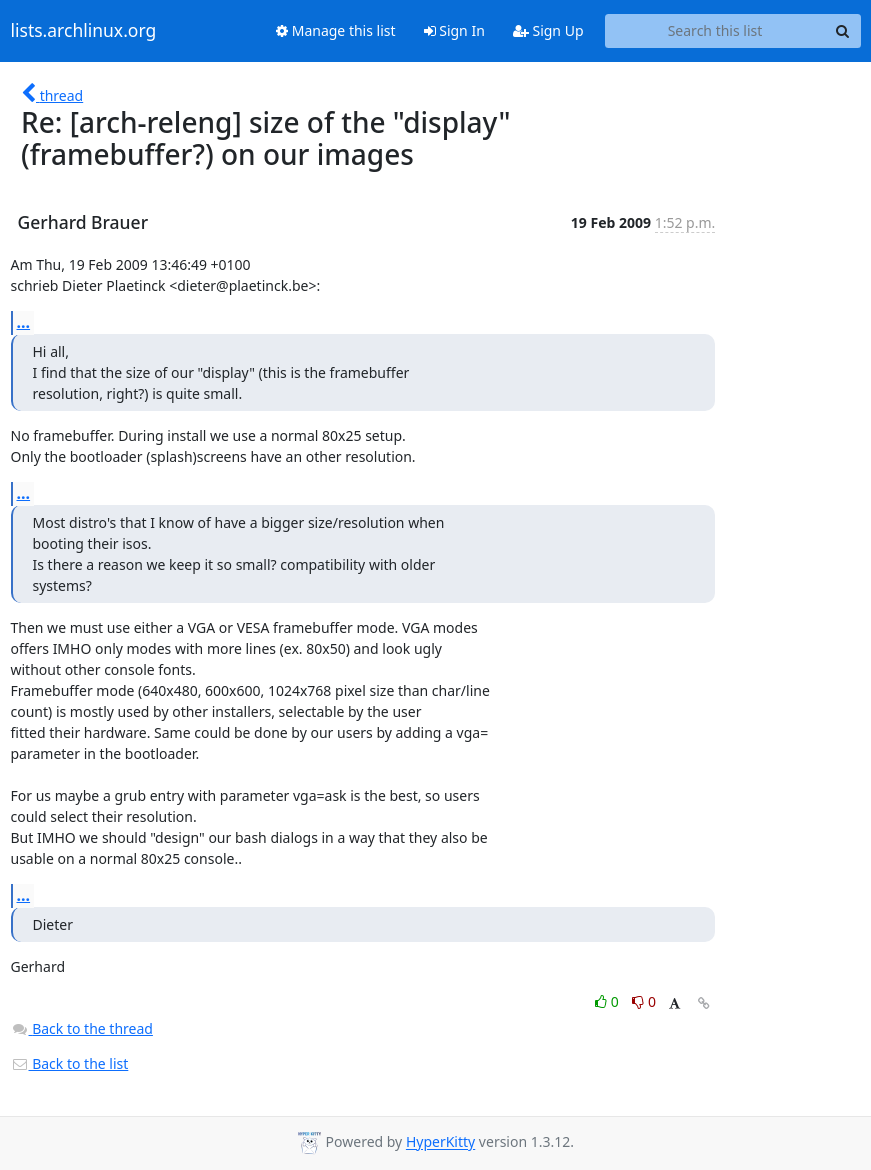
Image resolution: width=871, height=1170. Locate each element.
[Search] (843, 31)
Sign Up (548, 30)
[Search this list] (715, 31)
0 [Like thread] (608, 1001)
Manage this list (336, 30)
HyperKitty (440, 1142)
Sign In (454, 30)
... (24, 322)
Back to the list (70, 1063)
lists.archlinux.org (84, 31)
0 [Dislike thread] (644, 1001)
